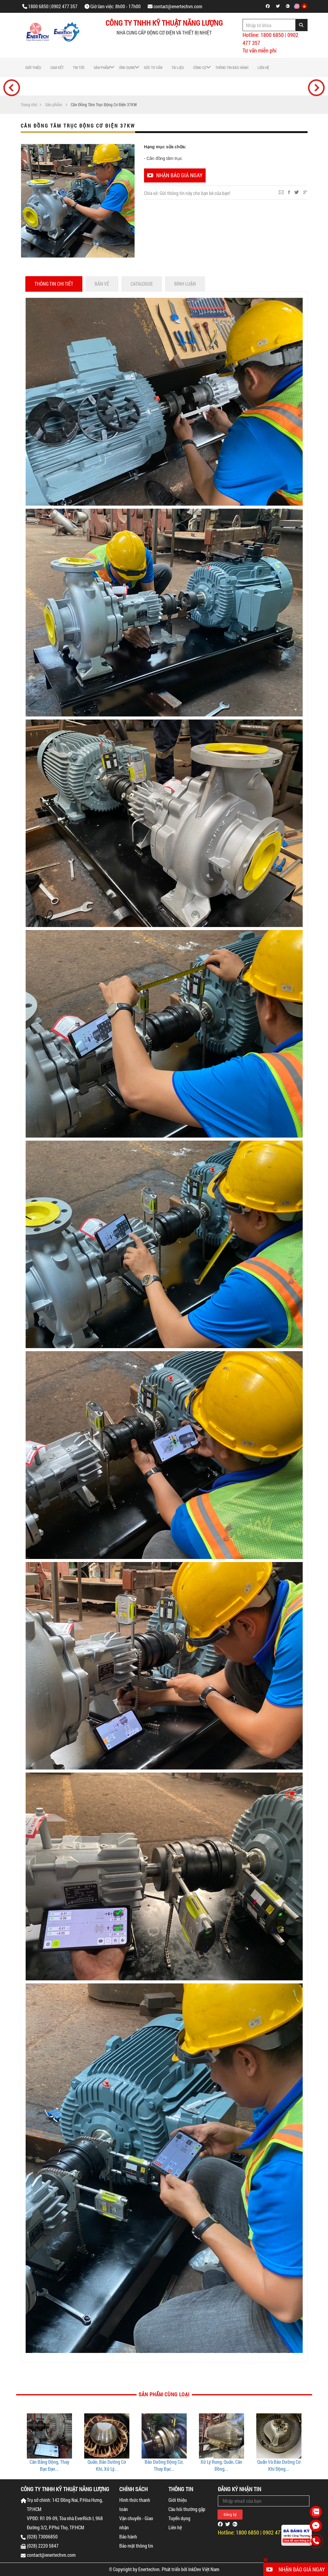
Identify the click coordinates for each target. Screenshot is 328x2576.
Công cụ (199, 67)
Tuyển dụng (179, 2518)
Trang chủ (29, 104)
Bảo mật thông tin (136, 2545)
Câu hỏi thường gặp (186, 2509)
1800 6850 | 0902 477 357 (52, 6)
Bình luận (185, 283)
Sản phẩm (102, 67)
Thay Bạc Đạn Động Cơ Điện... (49, 2465)
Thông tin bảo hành (231, 67)
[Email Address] (263, 2500)
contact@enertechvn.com (177, 6)
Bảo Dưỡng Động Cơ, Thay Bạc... (221, 2465)
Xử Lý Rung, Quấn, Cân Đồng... (279, 2465)
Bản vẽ (102, 283)
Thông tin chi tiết (53, 283)
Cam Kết (57, 67)
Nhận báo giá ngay (175, 175)
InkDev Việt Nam (203, 2569)
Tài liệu (177, 67)
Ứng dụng (127, 67)
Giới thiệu (33, 67)
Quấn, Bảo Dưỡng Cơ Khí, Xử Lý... (164, 2465)
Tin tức (79, 67)
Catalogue (142, 283)
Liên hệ (263, 67)
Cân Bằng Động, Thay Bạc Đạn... (107, 2465)
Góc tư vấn (153, 67)
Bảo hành (128, 2536)
